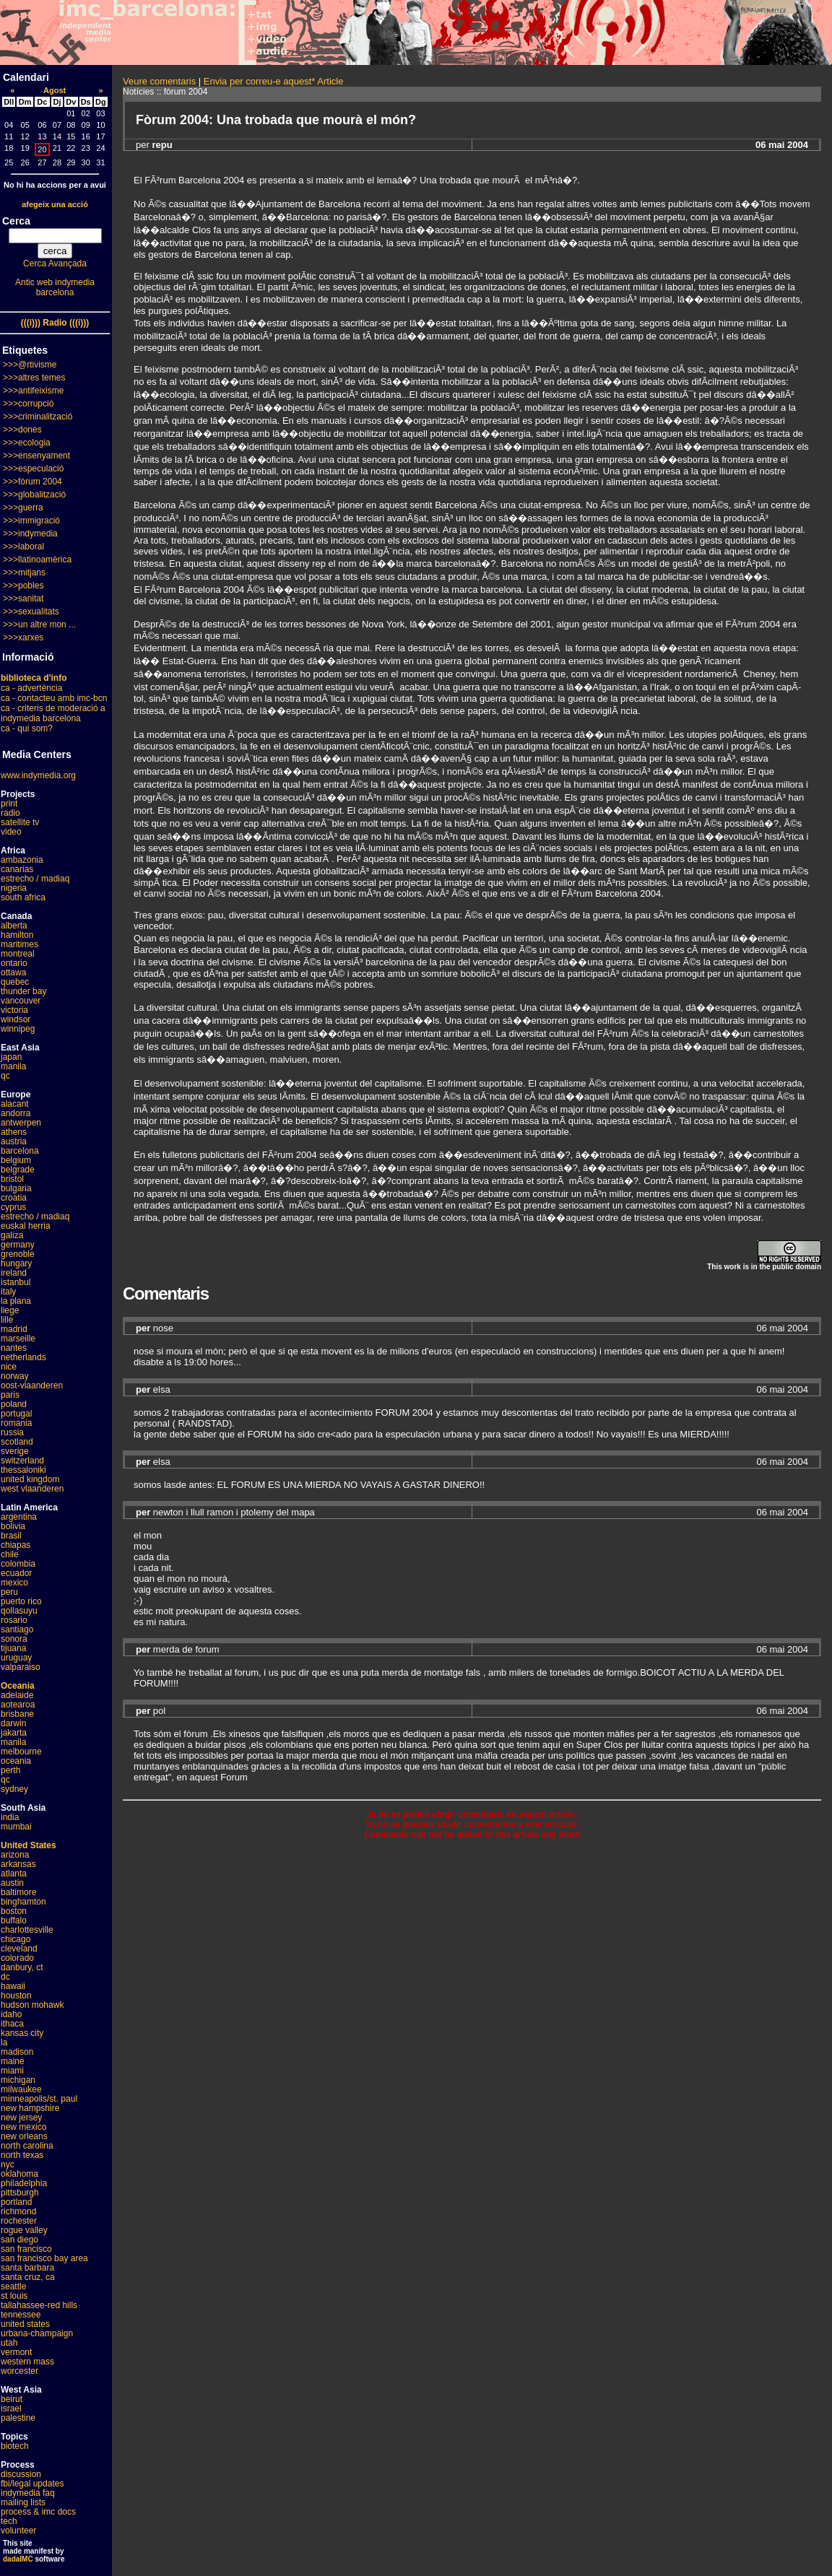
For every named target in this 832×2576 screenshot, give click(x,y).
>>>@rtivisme (30, 365)
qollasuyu (19, 1611)
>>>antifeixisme (33, 391)
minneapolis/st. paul (39, 2099)
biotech (15, 2446)
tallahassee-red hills (39, 2305)
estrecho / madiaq (35, 879)
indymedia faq (28, 2493)
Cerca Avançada (55, 263)
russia (12, 1432)
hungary (16, 1263)
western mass (27, 2362)
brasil (11, 1536)
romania (16, 1423)
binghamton (23, 1902)
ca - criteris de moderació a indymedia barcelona (53, 713)
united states (25, 2324)
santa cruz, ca (28, 2277)
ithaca (12, 2024)
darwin (13, 1723)
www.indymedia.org (38, 775)
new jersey (21, 2117)
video (11, 832)
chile (10, 1554)
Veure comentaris (159, 81)
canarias (17, 869)
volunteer (18, 2530)
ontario (14, 963)
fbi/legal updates (32, 2484)
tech (9, 2521)
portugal (16, 1414)
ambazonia (22, 860)
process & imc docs (38, 2512)
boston (14, 1911)
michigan (18, 2080)
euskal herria (26, 1226)
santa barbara (27, 2268)
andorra (15, 1113)
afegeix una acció (55, 204)
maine (13, 2061)
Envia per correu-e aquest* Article (274, 81)
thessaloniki (23, 1470)
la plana (16, 1301)
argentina (19, 1517)
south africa (23, 897)
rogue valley (24, 2230)
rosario (14, 1620)
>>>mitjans (24, 572)
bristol (12, 1179)
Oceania (18, 1686)
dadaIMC (18, 2559)
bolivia (13, 1526)
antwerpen (21, 1123)
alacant (15, 1104)
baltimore (18, 1892)
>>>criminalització (37, 417)
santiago (17, 1629)
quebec (15, 982)
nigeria (14, 888)
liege (10, 1310)
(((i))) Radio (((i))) (55, 323)
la (4, 2042)
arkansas (18, 1864)
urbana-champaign (37, 2333)
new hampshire (30, 2108)
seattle (13, 2286)
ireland (14, 1273)
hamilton (17, 935)
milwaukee (21, 2089)
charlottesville (27, 1930)
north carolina (27, 2146)
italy (8, 1292)
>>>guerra (23, 507)
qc (5, 1076)
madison (17, 2052)
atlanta (14, 1873)
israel (11, 2408)
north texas (22, 2155)
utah (9, 2343)
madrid (14, 1329)
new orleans (24, 2136)
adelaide (17, 1695)
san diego (19, 2240)
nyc (7, 2164)
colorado (17, 1958)
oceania (16, 1761)
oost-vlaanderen (32, 1385)
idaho (11, 2014)
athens (14, 1132)
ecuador (16, 1573)
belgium (16, 1160)
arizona (15, 1855)
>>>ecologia (27, 443)
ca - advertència (31, 688)
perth (10, 1770)
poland (14, 1404)
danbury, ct (22, 1967)
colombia (18, 1564)
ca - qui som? (27, 728)
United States (28, 1845)
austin (12, 1883)
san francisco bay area (44, 2258)
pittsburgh (20, 2193)
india (10, 1817)
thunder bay (23, 991)
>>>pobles (23, 585)
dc (5, 1977)
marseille (18, 1338)
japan (11, 1057)
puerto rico (21, 1601)
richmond (18, 2211)
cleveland (19, 1949)
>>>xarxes (23, 637)
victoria (14, 1010)
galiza (12, 1235)
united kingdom (30, 1479)
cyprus (13, 1207)
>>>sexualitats (31, 611)
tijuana (13, 1648)
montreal (18, 954)
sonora (14, 1639)
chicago (15, 1939)
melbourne (21, 1751)
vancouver (20, 1001)
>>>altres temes (34, 378)
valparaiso (20, 1667)
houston (16, 1995)
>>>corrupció (28, 404)
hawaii (13, 1986)
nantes (14, 1348)
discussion (21, 2474)
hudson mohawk (32, 2005)
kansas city (22, 2033)
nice (9, 1367)
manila (13, 1066)
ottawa (13, 972)
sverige (15, 1451)
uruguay (16, 1658)
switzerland (22, 1460)
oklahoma (19, 2174)
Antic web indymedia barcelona (55, 287)
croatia (14, 1198)
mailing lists (23, 2502)
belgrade (18, 1170)
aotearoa (18, 1705)
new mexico (23, 2127)
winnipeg (18, 1029)
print (9, 804)
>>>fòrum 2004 (32, 482)
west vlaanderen (32, 1489)
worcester (19, 2371)
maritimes (19, 944)
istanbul (15, 1282)
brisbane (17, 1714)
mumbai (16, 1827)
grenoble (18, 1254)
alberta (14, 926)
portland (16, 2202)
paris (10, 1395)
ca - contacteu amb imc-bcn (54, 698)
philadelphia (24, 2183)
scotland (17, 1442)
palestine (18, 2418)
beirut (11, 2399)
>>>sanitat (23, 598)
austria (14, 1141)
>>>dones (22, 430)
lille (7, 1320)
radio (10, 813)
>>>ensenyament (36, 456)
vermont (16, 2352)
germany (18, 1245)
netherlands (23, 1357)
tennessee (20, 2315)
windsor (15, 1019)
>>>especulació (33, 469)
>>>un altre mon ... (39, 624)
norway (15, 1376)
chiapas (15, 1545)
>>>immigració (31, 520)
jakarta (14, 1733)
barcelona (20, 1151)
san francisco (26, 2249)
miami (12, 2071)
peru (9, 1592)
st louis (14, 2296)
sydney (14, 1789)
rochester (19, 2221)
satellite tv (20, 822)
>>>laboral (23, 546)
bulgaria (16, 1188)
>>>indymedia (30, 533)
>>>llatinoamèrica (37, 559)
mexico (14, 1583)
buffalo (14, 1920)
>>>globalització (34, 494)
